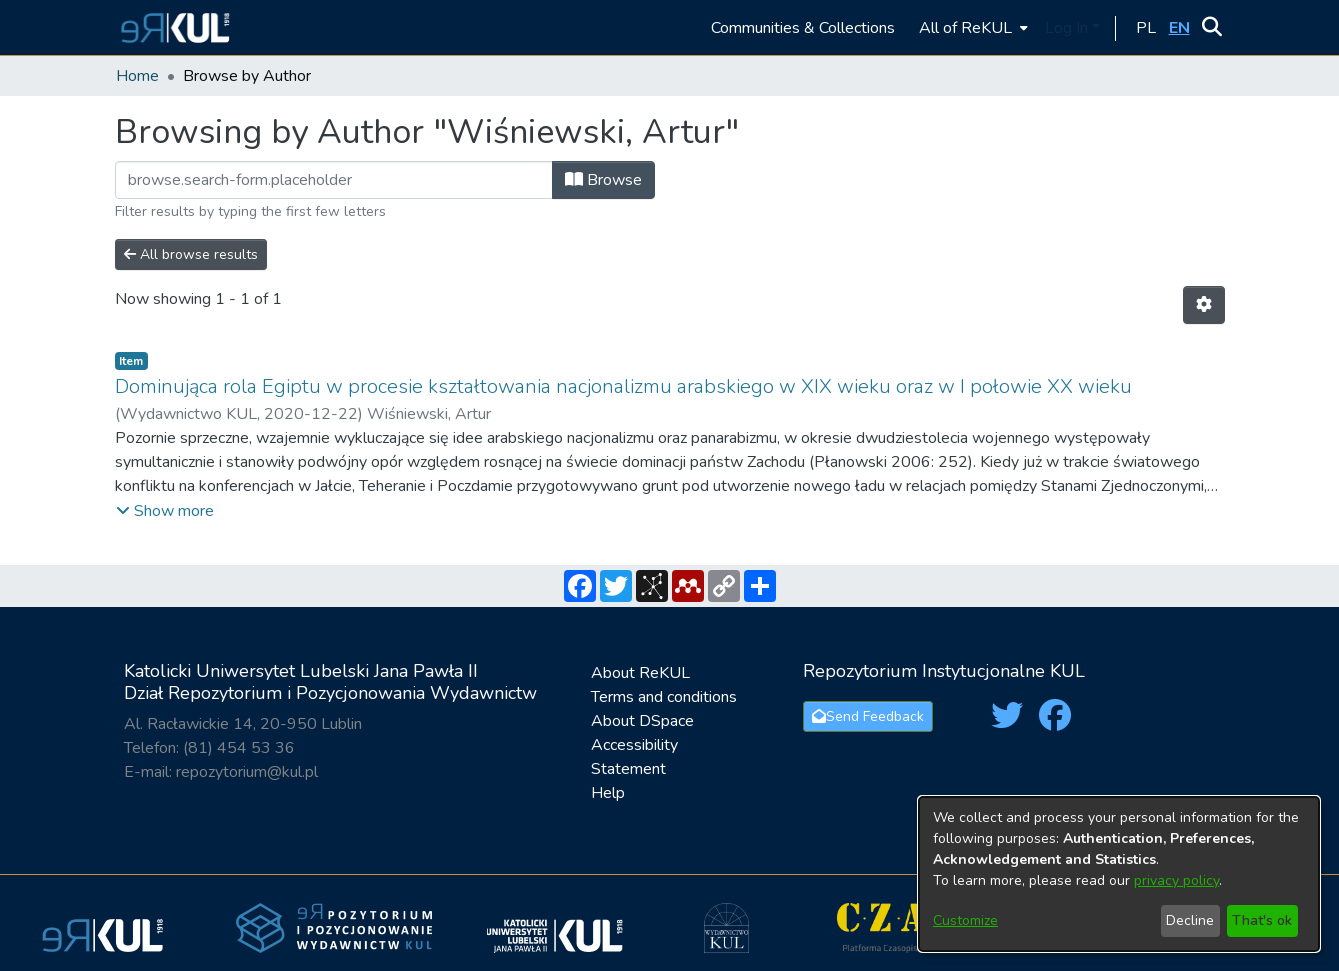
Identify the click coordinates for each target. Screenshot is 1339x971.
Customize (965, 920)
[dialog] (1119, 874)
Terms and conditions (664, 697)
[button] (172, 27)
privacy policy (1176, 880)
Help (608, 793)
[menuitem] (971, 27)
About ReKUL (640, 673)
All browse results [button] (191, 254)
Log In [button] (1068, 28)
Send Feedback (868, 716)
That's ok (1262, 920)
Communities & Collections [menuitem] (803, 28)
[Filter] (334, 180)
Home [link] (137, 76)
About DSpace (642, 721)
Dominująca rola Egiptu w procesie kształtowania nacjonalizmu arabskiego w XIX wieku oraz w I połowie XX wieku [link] (623, 386)
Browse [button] (603, 180)
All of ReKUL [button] (965, 28)
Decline (1190, 920)
